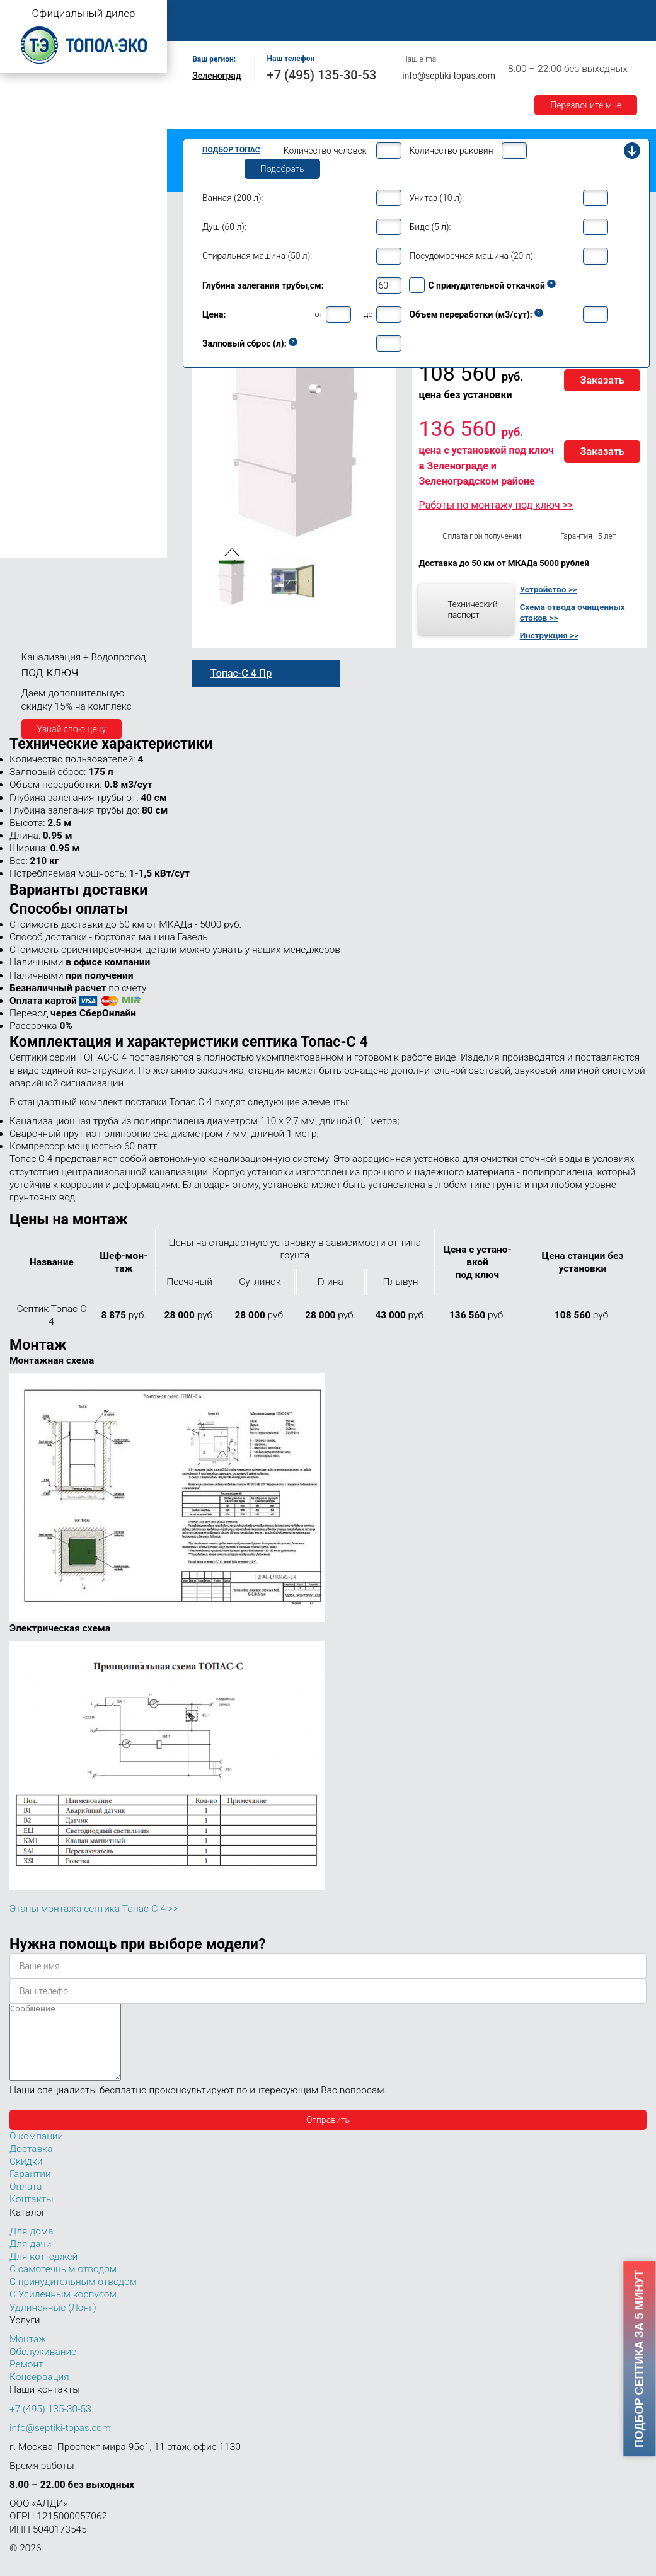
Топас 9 (28, 325)
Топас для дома (38, 288)
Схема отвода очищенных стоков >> (572, 612)
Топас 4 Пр (44, 221)
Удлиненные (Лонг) (52, 2322)
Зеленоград (216, 76)
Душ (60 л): (224, 227)
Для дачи (30, 2259)
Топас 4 (28, 192)
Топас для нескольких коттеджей (74, 400)
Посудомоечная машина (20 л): (472, 256)
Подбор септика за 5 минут (639, 2358)
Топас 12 (31, 361)
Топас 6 (28, 268)
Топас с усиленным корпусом (66, 135)
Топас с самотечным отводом (67, 96)
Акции (261, 27)
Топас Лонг (29, 155)
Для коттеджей (43, 2271)
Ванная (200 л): (232, 198)
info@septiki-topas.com (448, 76)
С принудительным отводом (73, 2297)
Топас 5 (28, 249)
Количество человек (325, 151)
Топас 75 (31, 490)
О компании (269, 13)
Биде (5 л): (430, 227)
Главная (205, 13)
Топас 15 (31, 379)
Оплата (524, 13)
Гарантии (206, 27)
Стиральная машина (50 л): (257, 256)
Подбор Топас (231, 150)
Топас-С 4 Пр (48, 234)
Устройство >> (548, 589)
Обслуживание (402, 13)
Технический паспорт (472, 609)
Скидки (25, 2176)
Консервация (39, 2392)
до (368, 314)
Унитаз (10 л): (436, 198)
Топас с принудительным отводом (76, 116)
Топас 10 (31, 343)
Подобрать (282, 169)
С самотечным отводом (63, 2284)
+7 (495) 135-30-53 (322, 75)
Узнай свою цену (71, 729)
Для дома (31, 2246)
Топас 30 (31, 437)
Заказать (602, 380)
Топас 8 (28, 307)
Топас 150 (33, 548)
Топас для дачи (37, 174)
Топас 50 (31, 473)
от (318, 314)
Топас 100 (33, 530)
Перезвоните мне (585, 105)
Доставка (581, 13)
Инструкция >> (549, 635)
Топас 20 (31, 418)
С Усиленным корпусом (63, 2309)
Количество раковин (451, 151)
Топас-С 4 (42, 208)
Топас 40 (31, 454)
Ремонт (470, 13)
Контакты (318, 27)
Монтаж (332, 13)
